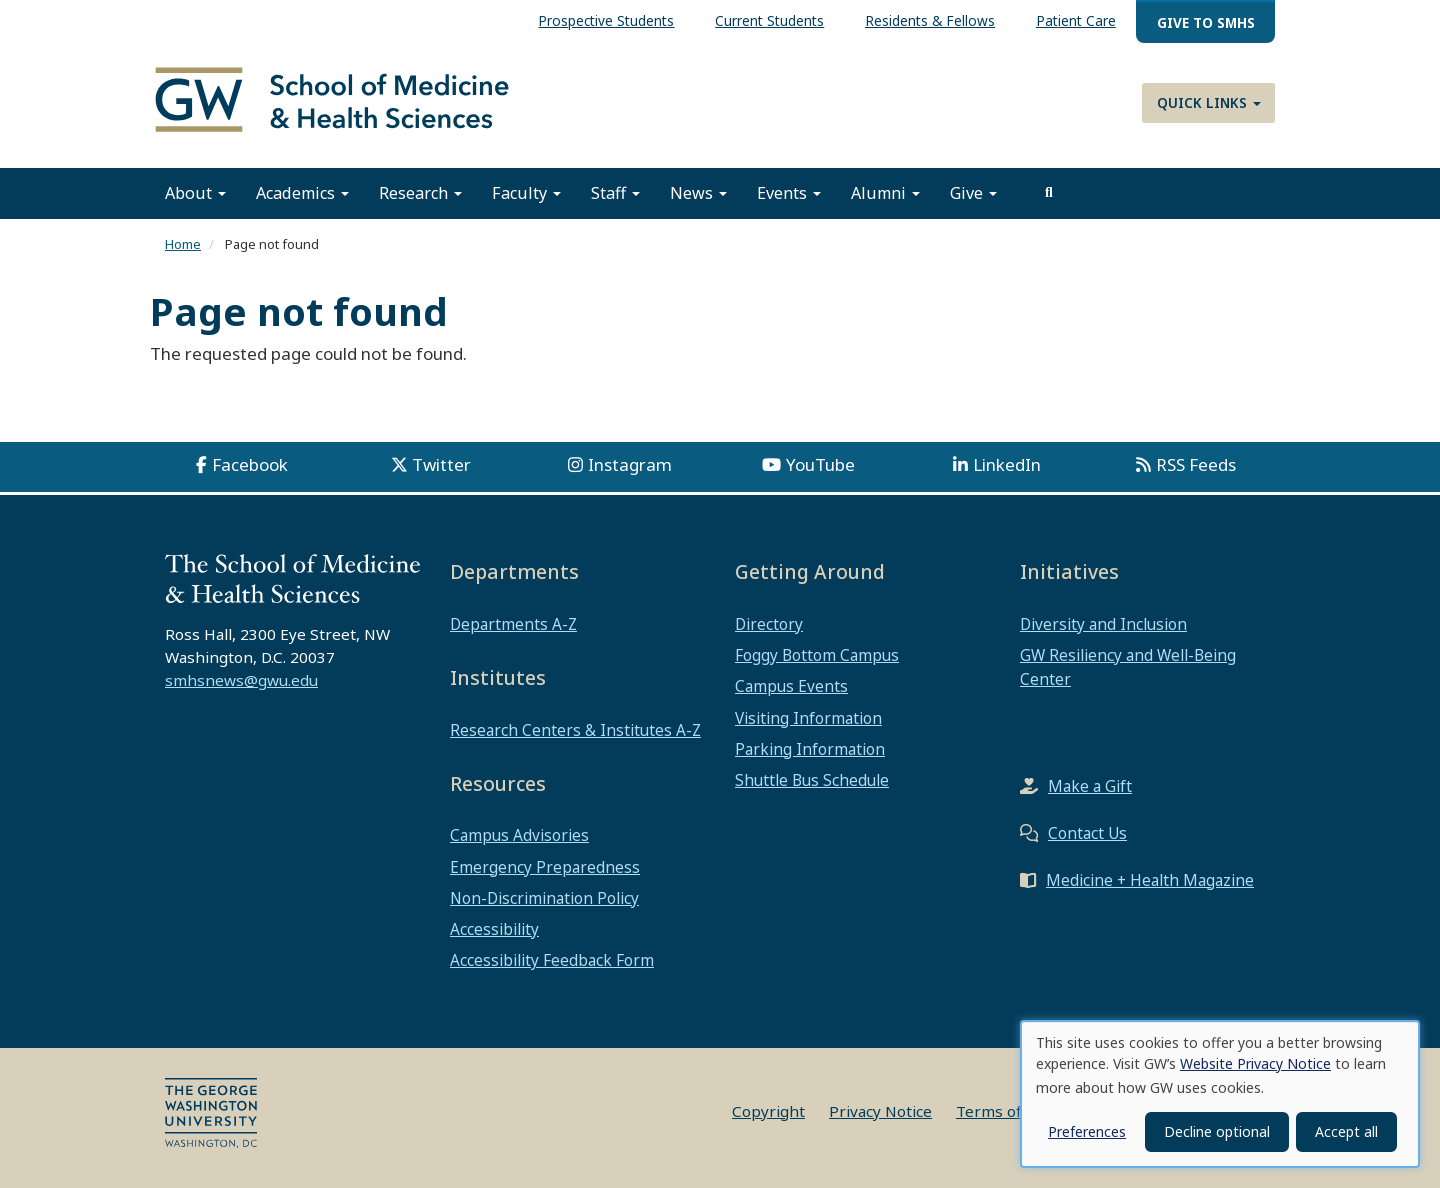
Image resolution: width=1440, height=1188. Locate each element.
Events (789, 193)
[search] (1049, 193)
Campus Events (791, 686)
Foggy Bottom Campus (817, 655)
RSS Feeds (1196, 464)
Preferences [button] (1087, 1131)
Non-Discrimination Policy (544, 898)
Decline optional (1217, 1131)
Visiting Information (808, 718)
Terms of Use (1005, 1111)
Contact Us (1087, 833)
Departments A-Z (513, 624)
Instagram (630, 464)
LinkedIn (1007, 464)
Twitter (441, 464)
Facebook (250, 464)
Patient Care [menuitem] (1076, 20)
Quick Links (1209, 102)
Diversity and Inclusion (1103, 624)
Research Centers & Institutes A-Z (575, 730)
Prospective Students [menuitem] (606, 20)
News (698, 193)
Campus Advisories (519, 835)
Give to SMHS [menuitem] (1206, 22)
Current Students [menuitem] (769, 20)
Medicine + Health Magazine (1150, 880)
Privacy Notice (880, 1111)
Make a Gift (1090, 786)
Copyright (768, 1111)
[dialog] (1220, 1094)
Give (973, 193)
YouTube (820, 464)
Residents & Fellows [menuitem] (930, 20)
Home (183, 244)
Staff (615, 193)
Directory (769, 624)
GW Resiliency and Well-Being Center (1128, 667)
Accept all (1346, 1131)
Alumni (885, 193)
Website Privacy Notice (1255, 1063)
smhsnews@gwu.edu (241, 680)
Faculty (526, 193)
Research (420, 193)
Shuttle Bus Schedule (812, 780)
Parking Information (810, 749)
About (195, 193)
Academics (302, 193)
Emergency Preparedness (545, 867)
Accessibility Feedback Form (552, 960)
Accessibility (494, 929)
